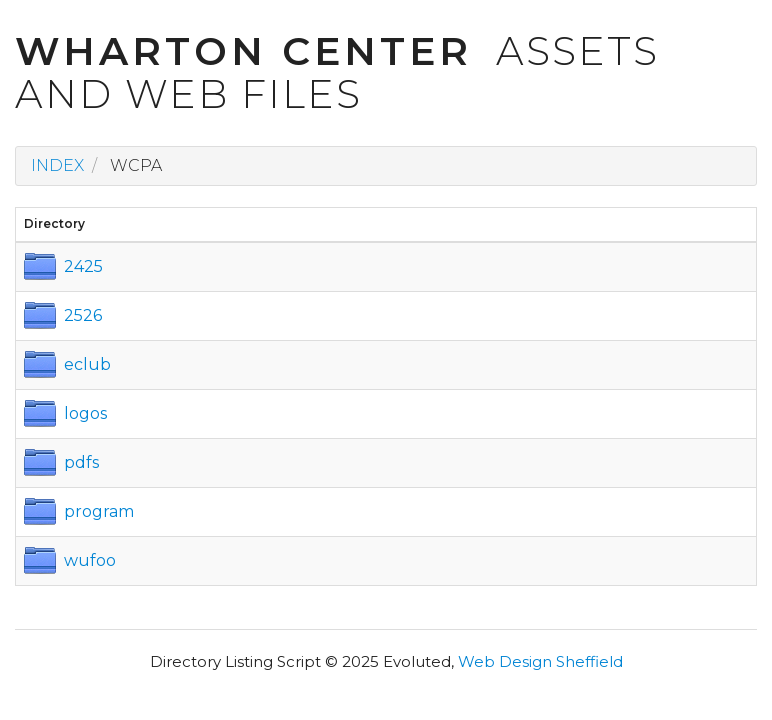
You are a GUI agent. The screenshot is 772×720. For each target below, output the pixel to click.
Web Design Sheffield (540, 661)
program (99, 511)
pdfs (81, 462)
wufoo (90, 560)
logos (85, 413)
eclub (87, 364)
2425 (83, 266)
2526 (83, 315)
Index (57, 165)
